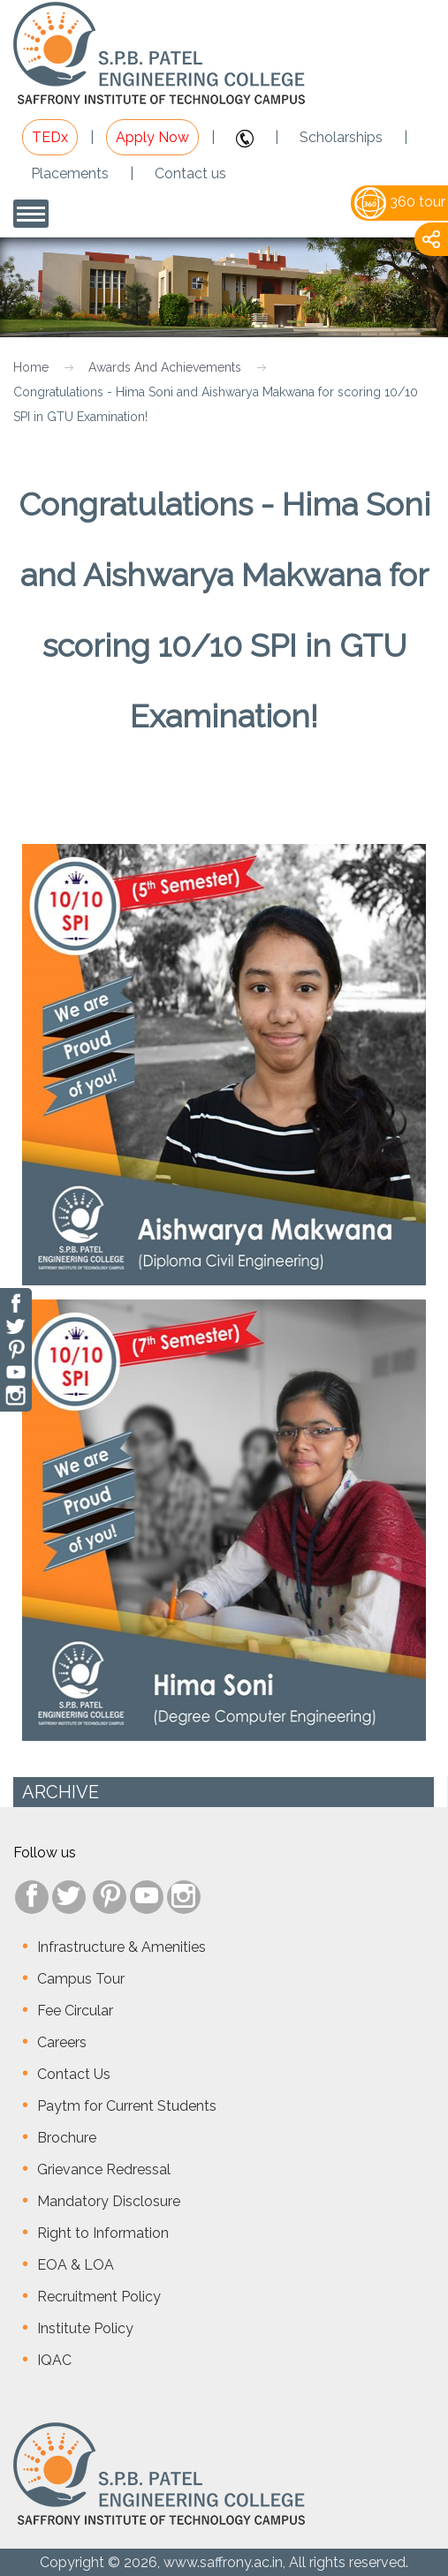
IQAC (54, 2360)
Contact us (190, 173)
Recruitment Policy (99, 2296)
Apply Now (152, 137)
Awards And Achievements (164, 367)
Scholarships (341, 137)
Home (31, 367)
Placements (70, 173)
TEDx (50, 137)
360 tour (399, 201)
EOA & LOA (75, 2264)
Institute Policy (85, 2328)
